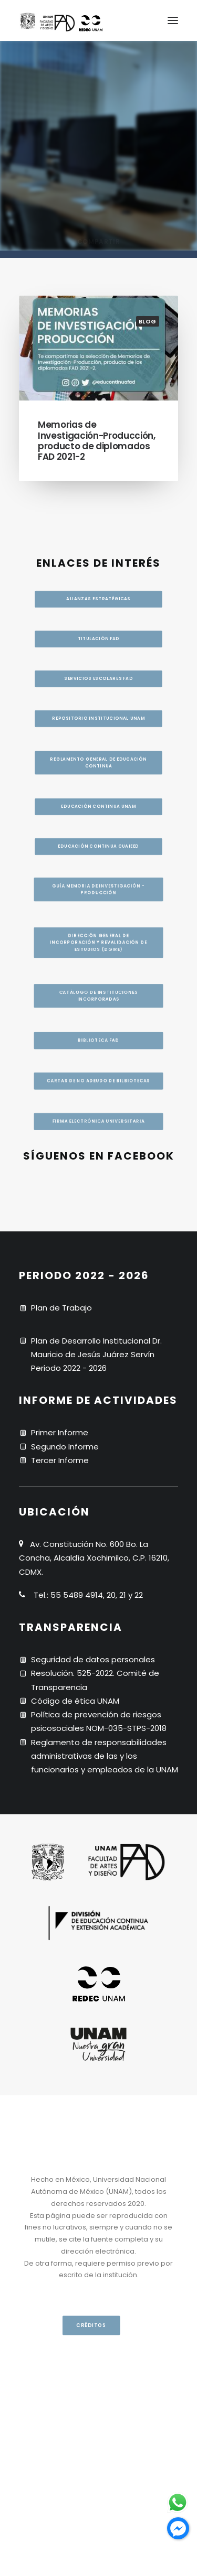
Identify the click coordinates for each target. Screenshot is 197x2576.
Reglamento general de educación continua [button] (99, 768)
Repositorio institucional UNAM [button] (99, 718)
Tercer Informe (60, 1460)
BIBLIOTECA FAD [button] (98, 1056)
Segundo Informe (65, 1446)
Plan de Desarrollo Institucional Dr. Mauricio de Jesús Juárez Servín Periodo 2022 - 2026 (96, 1354)
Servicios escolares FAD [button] (98, 672)
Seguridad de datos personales (93, 1659)
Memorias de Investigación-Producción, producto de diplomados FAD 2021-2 (96, 440)
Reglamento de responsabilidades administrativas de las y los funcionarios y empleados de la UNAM (104, 1756)
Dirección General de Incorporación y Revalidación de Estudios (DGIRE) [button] (99, 917)
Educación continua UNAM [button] (98, 818)
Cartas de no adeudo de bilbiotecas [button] (98, 1113)
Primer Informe (59, 1432)
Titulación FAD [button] (99, 626)
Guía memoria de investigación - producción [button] (99, 841)
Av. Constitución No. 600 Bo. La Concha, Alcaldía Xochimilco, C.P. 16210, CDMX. (94, 1558)
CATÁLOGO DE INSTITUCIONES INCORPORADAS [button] (100, 992)
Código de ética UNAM (75, 1700)
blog (148, 321)
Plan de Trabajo (61, 1307)
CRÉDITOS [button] (92, 2325)
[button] (173, 20)
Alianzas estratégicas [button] (98, 581)
